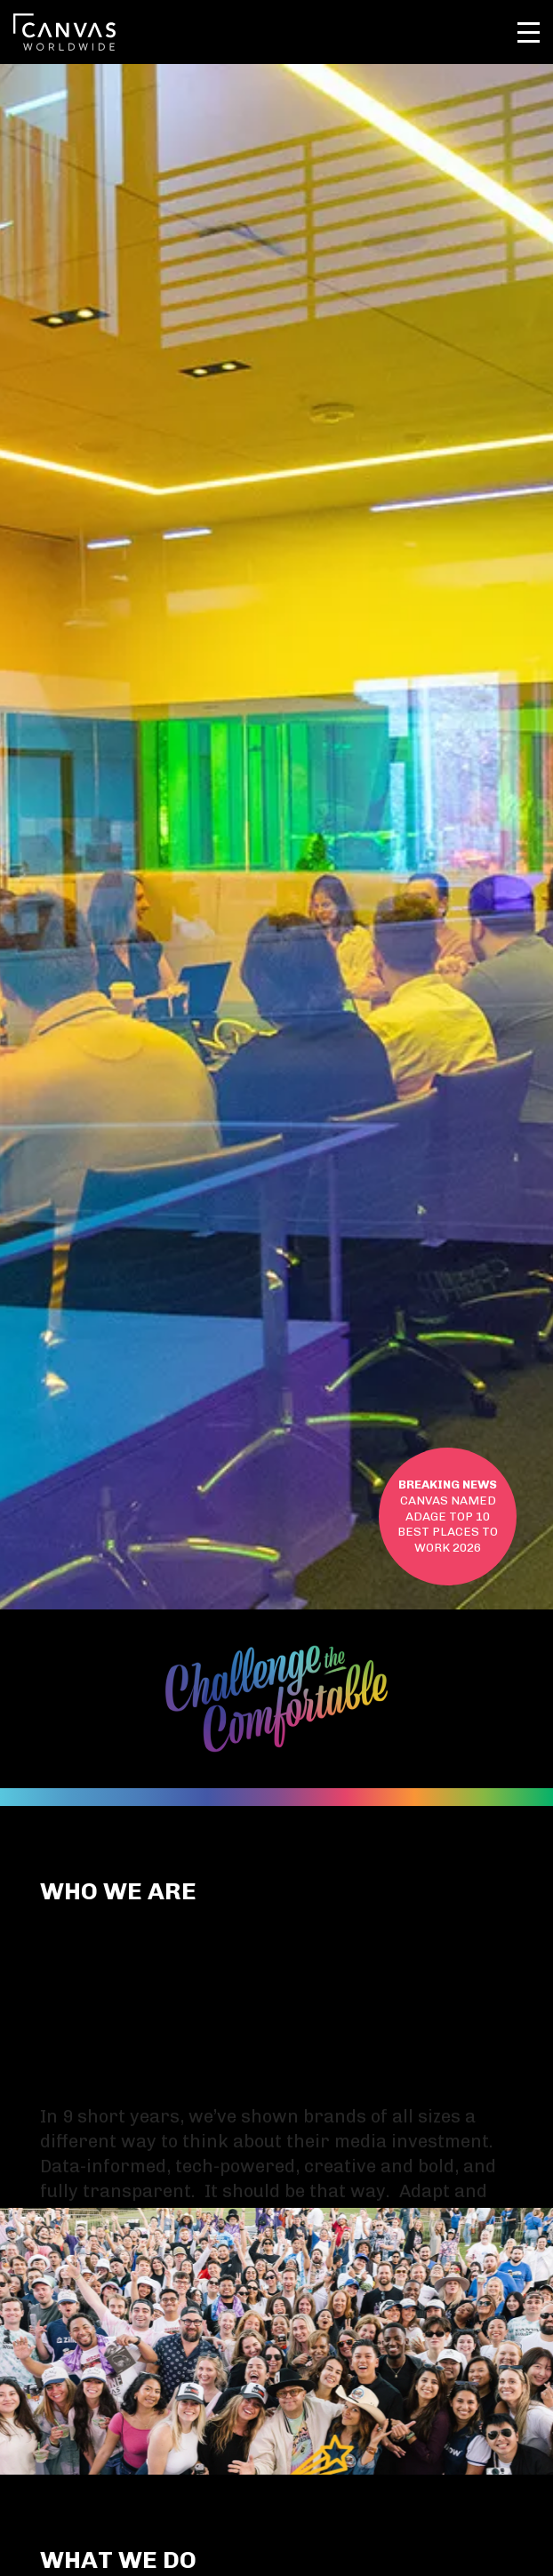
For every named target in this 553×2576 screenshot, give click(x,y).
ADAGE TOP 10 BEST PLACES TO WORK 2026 (447, 1515)
